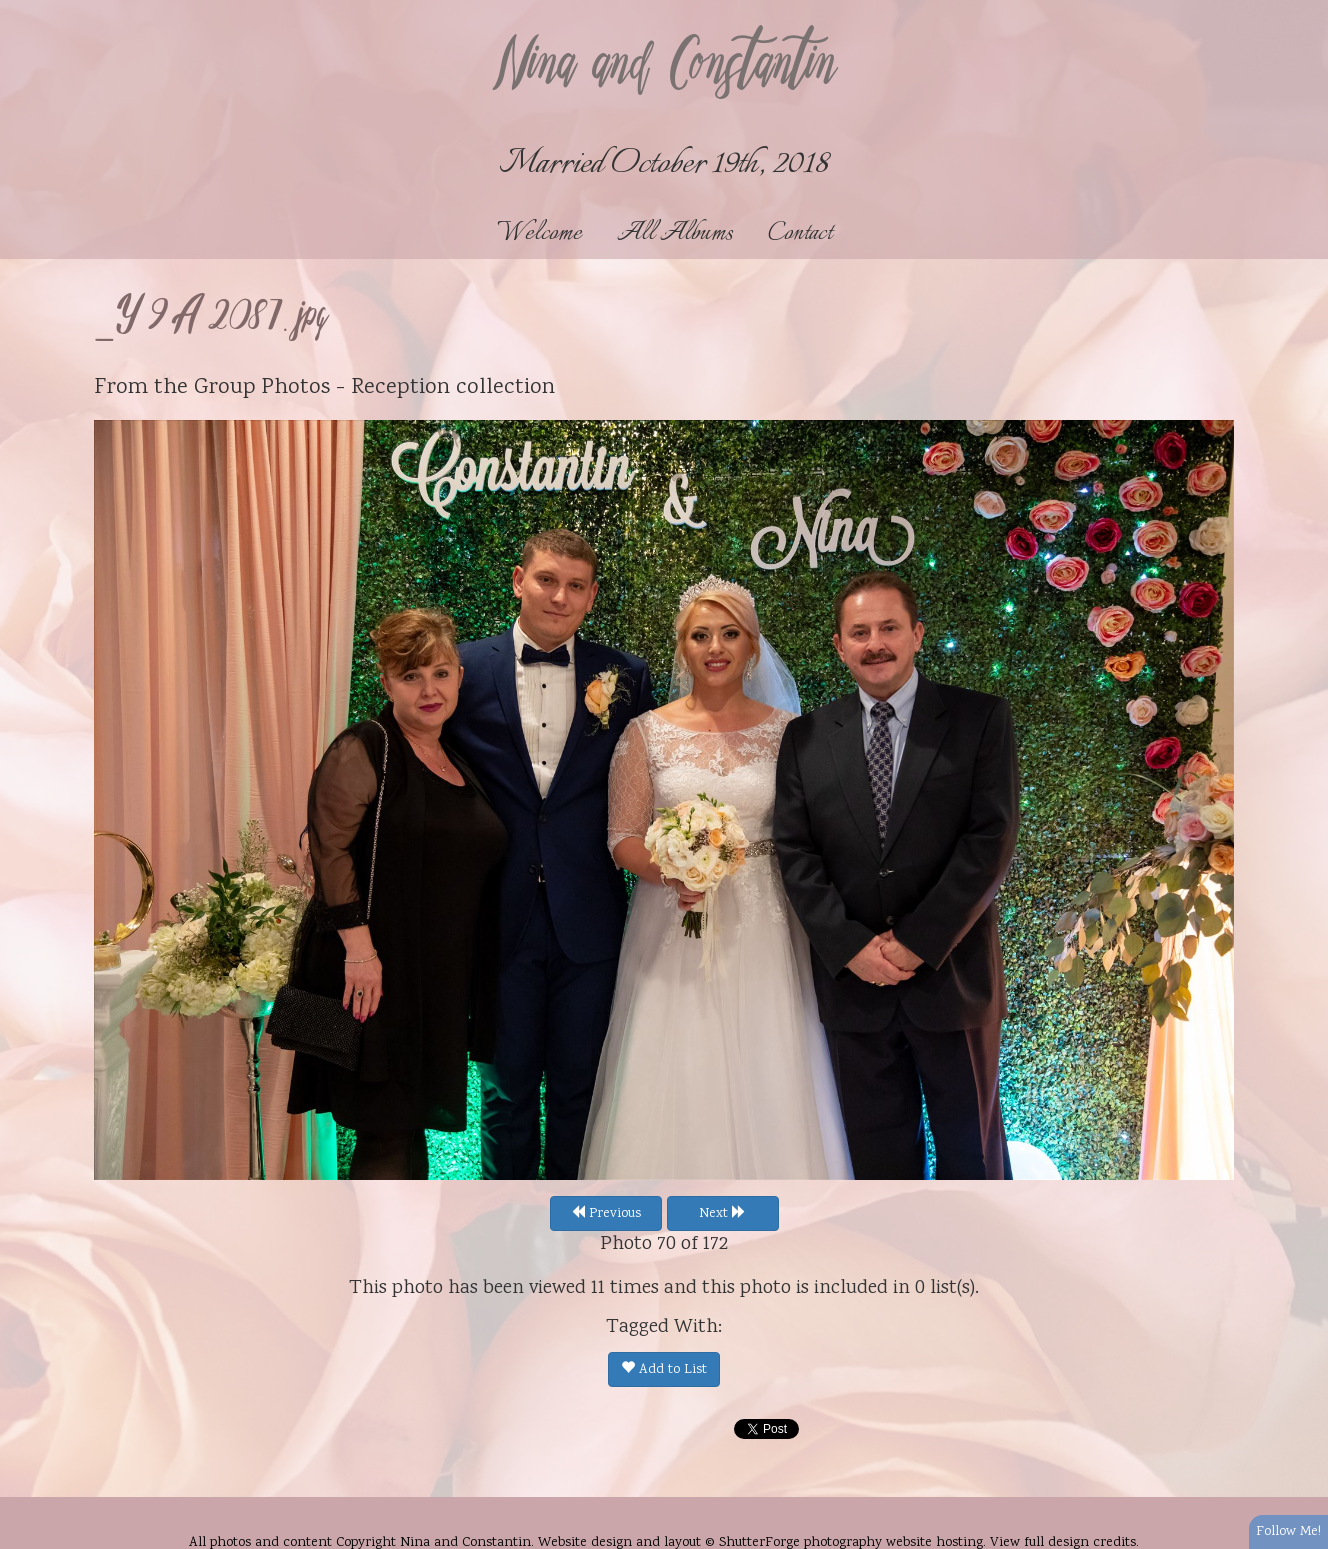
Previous (606, 1214)
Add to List (664, 1370)
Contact (800, 233)
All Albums (675, 233)
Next (722, 1214)
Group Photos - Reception (322, 388)
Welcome (539, 233)
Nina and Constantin (664, 67)
